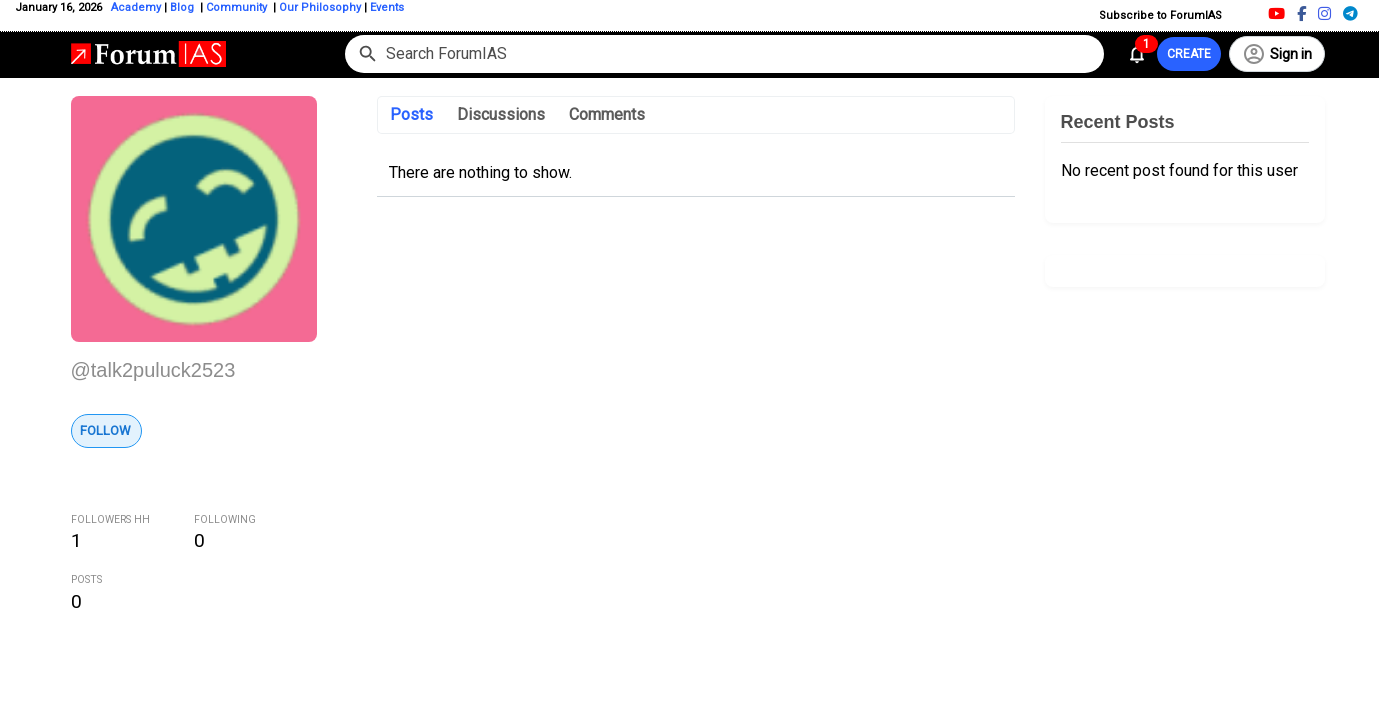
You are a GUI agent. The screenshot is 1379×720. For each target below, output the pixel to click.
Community (238, 7)
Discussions (501, 114)
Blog (183, 7)
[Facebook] (1301, 13)
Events (385, 7)
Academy (136, 7)
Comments (607, 114)
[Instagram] (1324, 13)
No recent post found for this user (1179, 170)
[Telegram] (1350, 13)
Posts (411, 114)
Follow (105, 430)
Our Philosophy (318, 7)
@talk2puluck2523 (153, 370)
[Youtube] (1276, 13)
